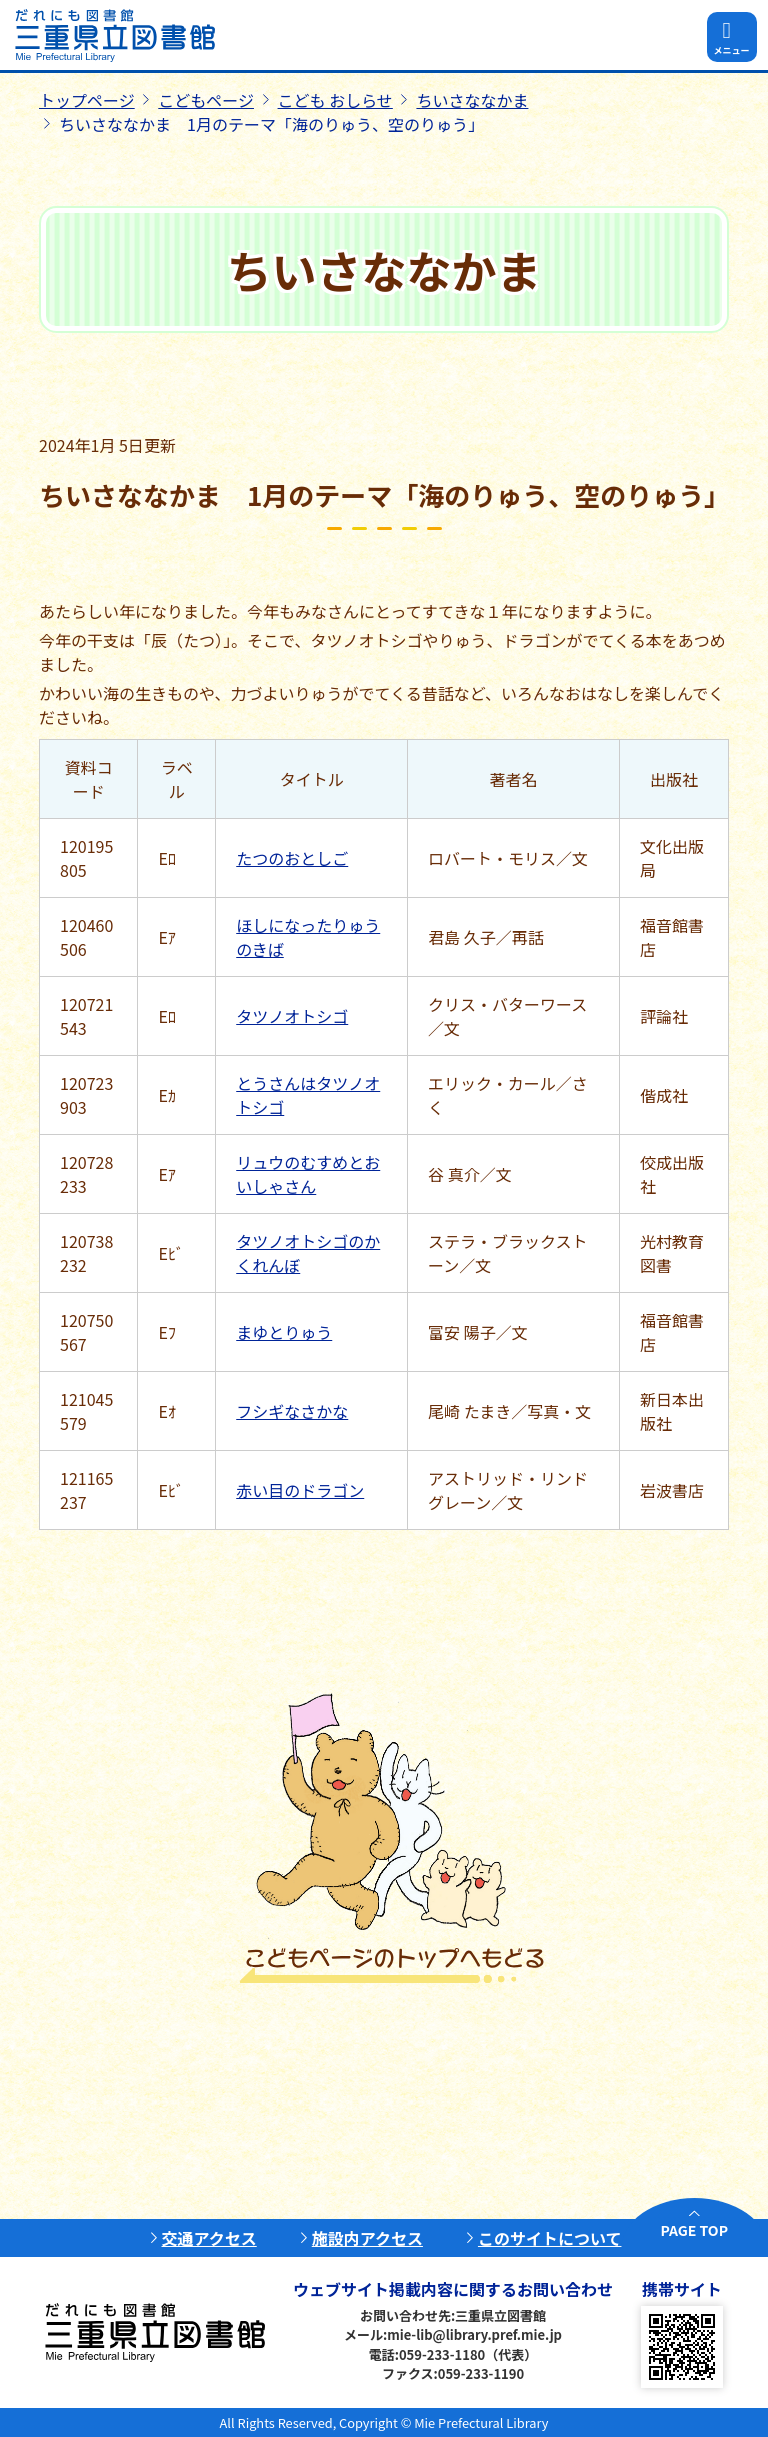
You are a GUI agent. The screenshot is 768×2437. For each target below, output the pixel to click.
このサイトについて (550, 2238)
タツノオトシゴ (292, 1016)
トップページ (87, 100)
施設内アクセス (367, 2238)
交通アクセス (209, 2238)
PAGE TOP (694, 2230)
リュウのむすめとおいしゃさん (308, 1174)
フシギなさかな (292, 1411)
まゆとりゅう (284, 1332)
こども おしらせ (335, 100)
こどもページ (206, 100)
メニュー (731, 50)
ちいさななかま (472, 100)
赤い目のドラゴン (300, 1490)
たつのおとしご (292, 858)
